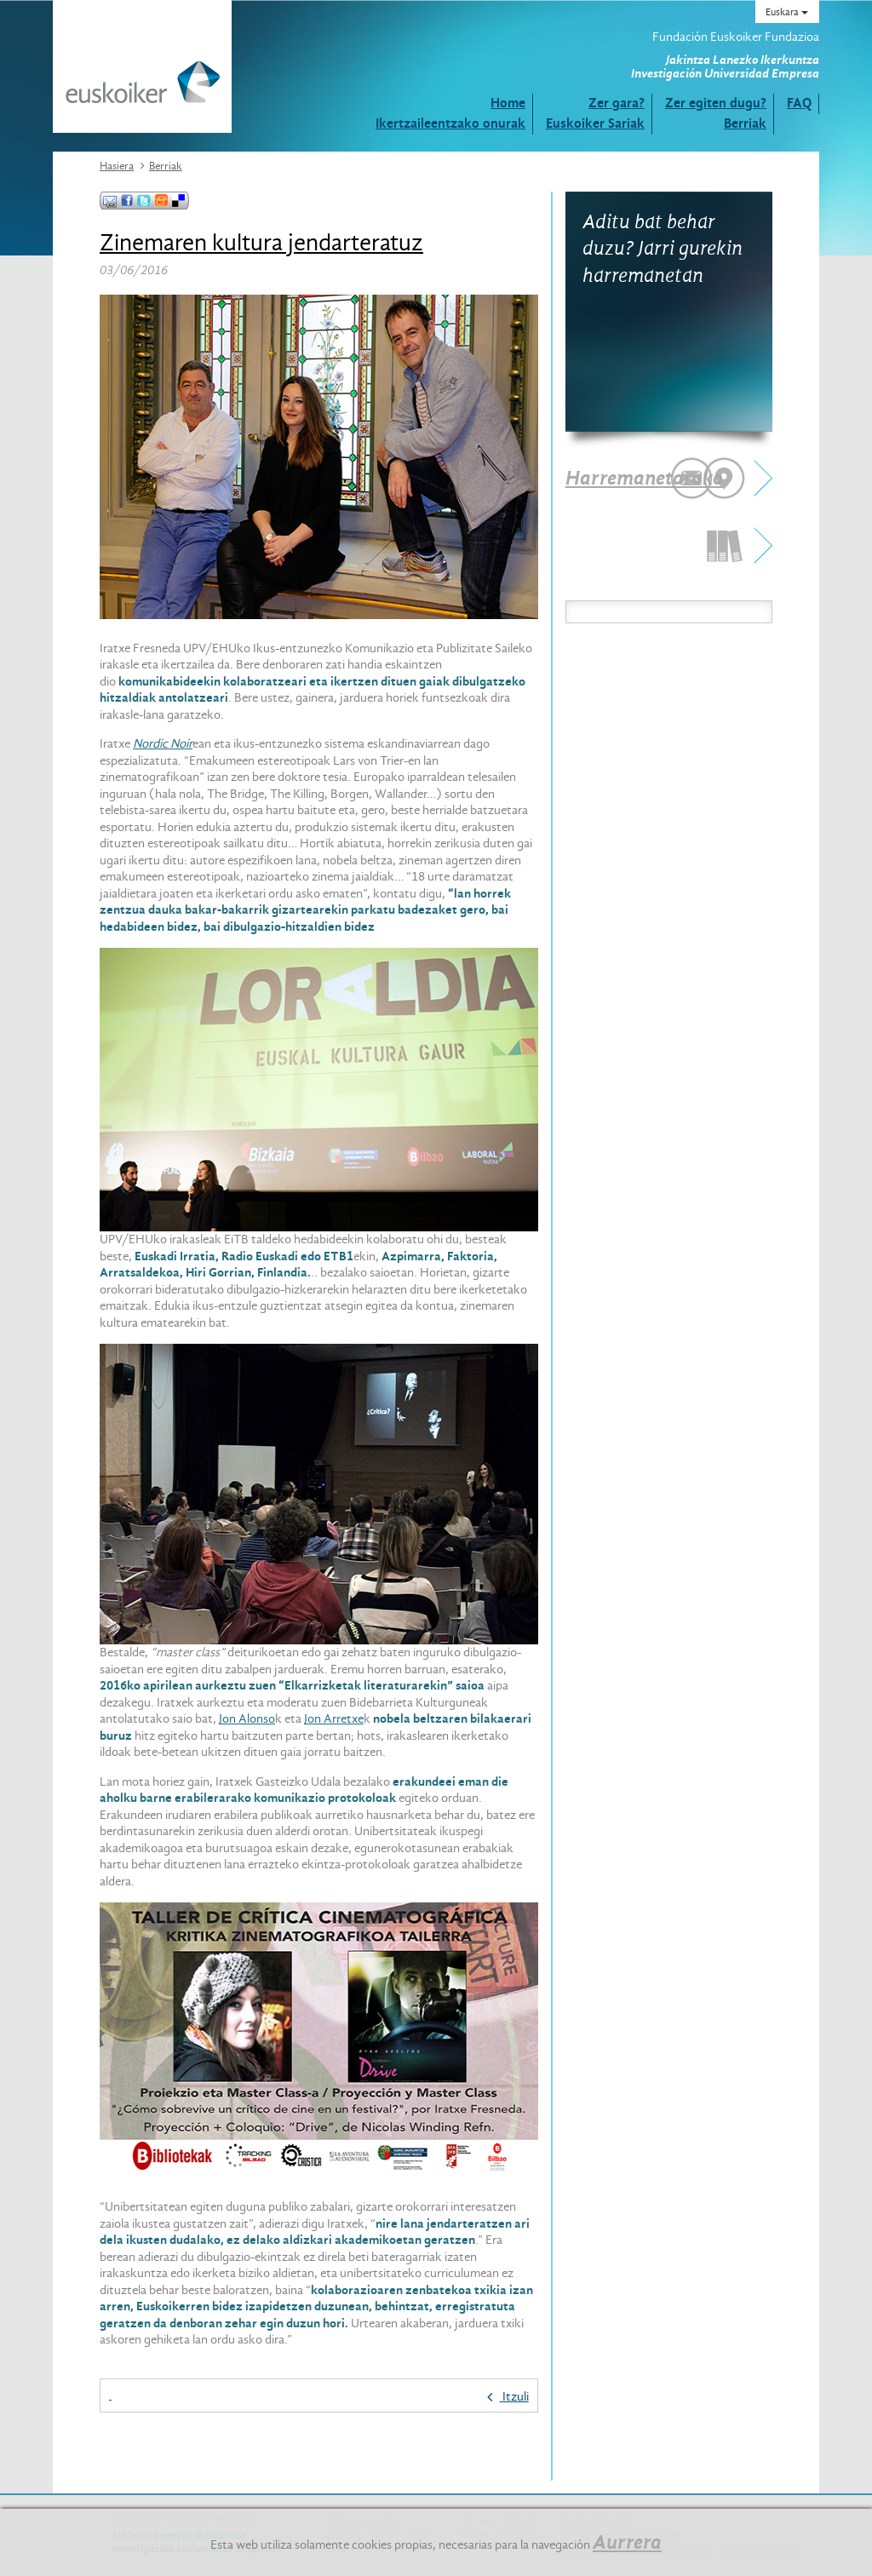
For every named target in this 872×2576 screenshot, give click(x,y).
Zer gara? (616, 103)
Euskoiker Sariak (595, 123)
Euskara (787, 12)
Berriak (745, 123)
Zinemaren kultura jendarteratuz (261, 242)
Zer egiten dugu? (715, 103)
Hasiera (117, 165)
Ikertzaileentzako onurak (450, 123)
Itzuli (508, 2396)
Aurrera (627, 2542)
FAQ (799, 103)
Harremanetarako (644, 478)
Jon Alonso (247, 1718)
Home (507, 103)
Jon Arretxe (334, 1718)
